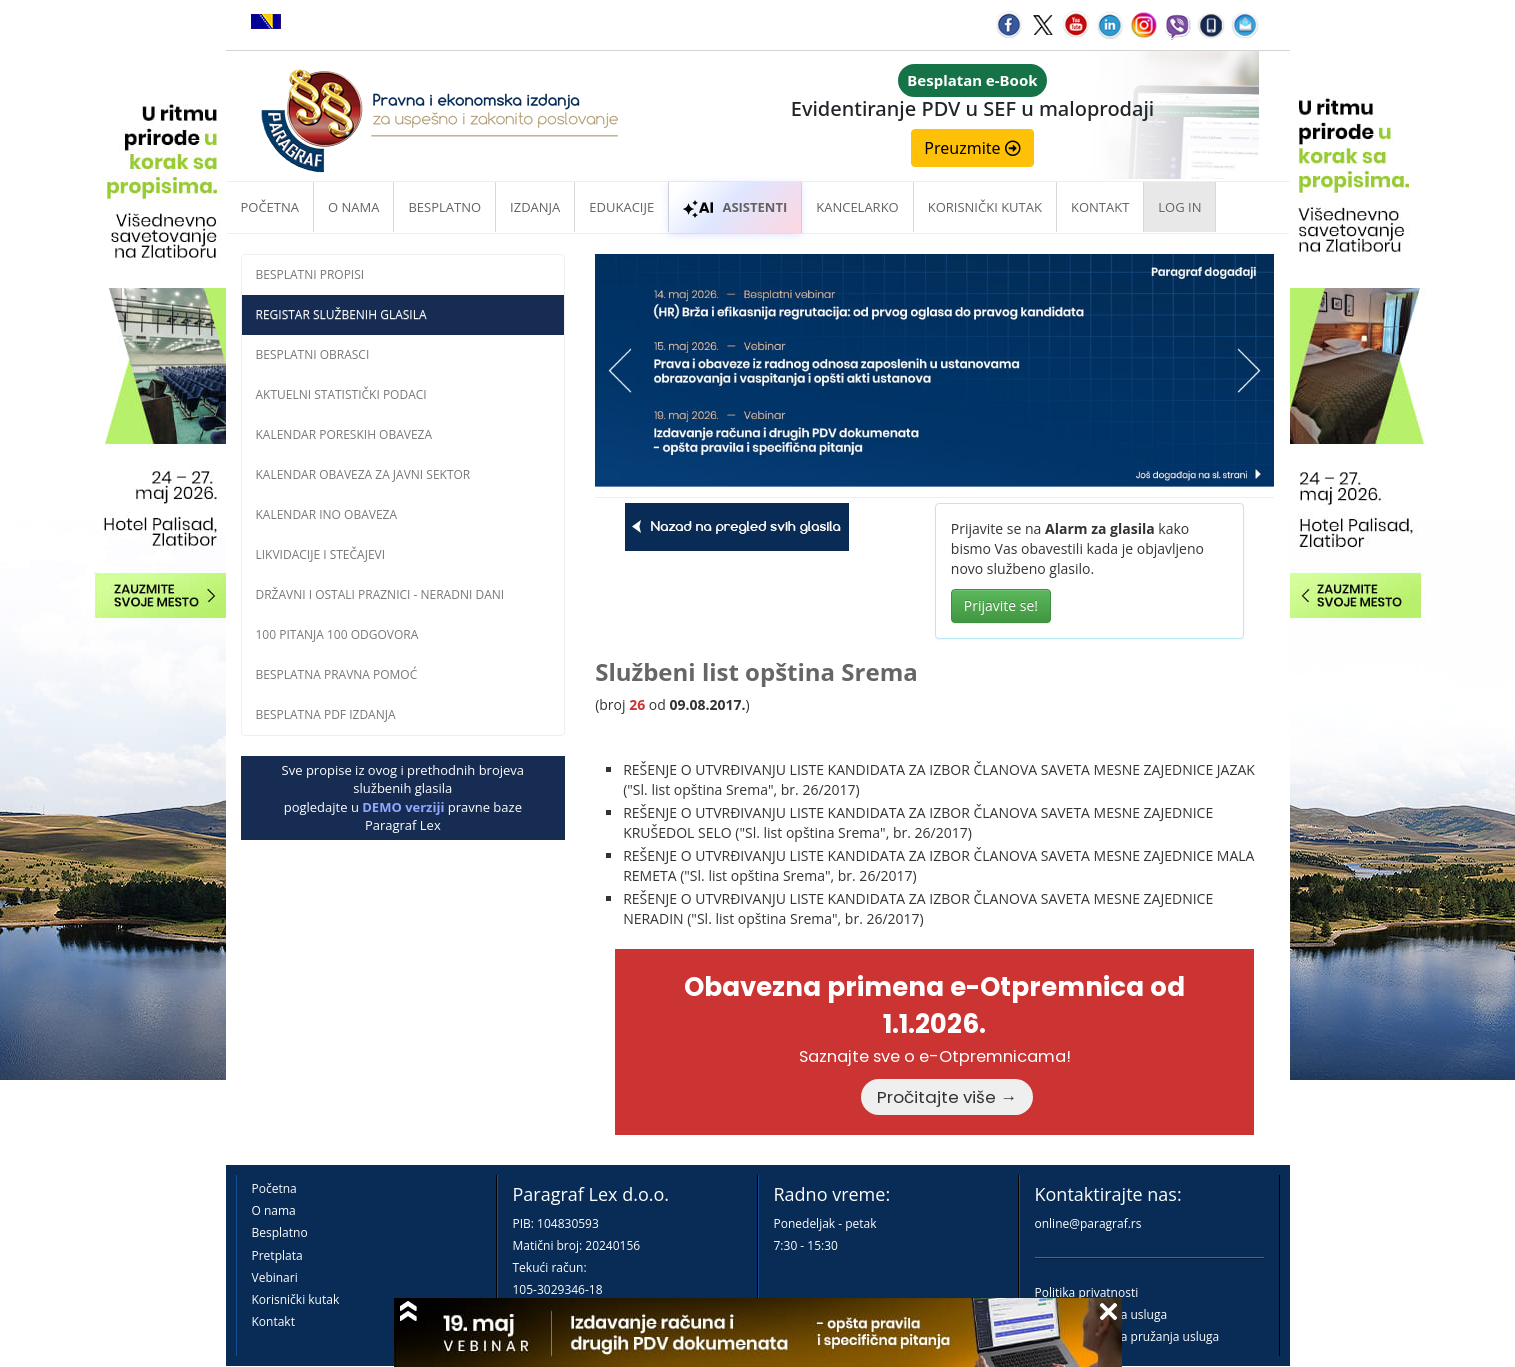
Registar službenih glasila (341, 314)
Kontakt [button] (1100, 207)
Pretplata (277, 1255)
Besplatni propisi (310, 274)
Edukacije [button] (621, 207)
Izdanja (535, 207)
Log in (1179, 207)
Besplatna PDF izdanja (326, 714)
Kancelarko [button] (857, 207)
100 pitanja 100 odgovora (337, 634)
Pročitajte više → (947, 1097)
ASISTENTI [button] (735, 207)
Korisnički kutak (296, 1299)
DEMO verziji (403, 807)
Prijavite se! (1001, 605)
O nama (353, 207)
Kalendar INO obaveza (327, 514)
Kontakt (273, 1321)
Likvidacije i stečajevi (321, 554)
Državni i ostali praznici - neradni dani (380, 594)
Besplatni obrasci (313, 354)
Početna (270, 207)
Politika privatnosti (1087, 1292)
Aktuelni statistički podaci (341, 394)
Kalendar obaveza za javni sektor (363, 474)
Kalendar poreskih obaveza (344, 434)
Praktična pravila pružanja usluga (1127, 1336)
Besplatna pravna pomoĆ (337, 674)
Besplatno (444, 207)
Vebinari (275, 1277)
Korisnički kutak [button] (985, 207)
